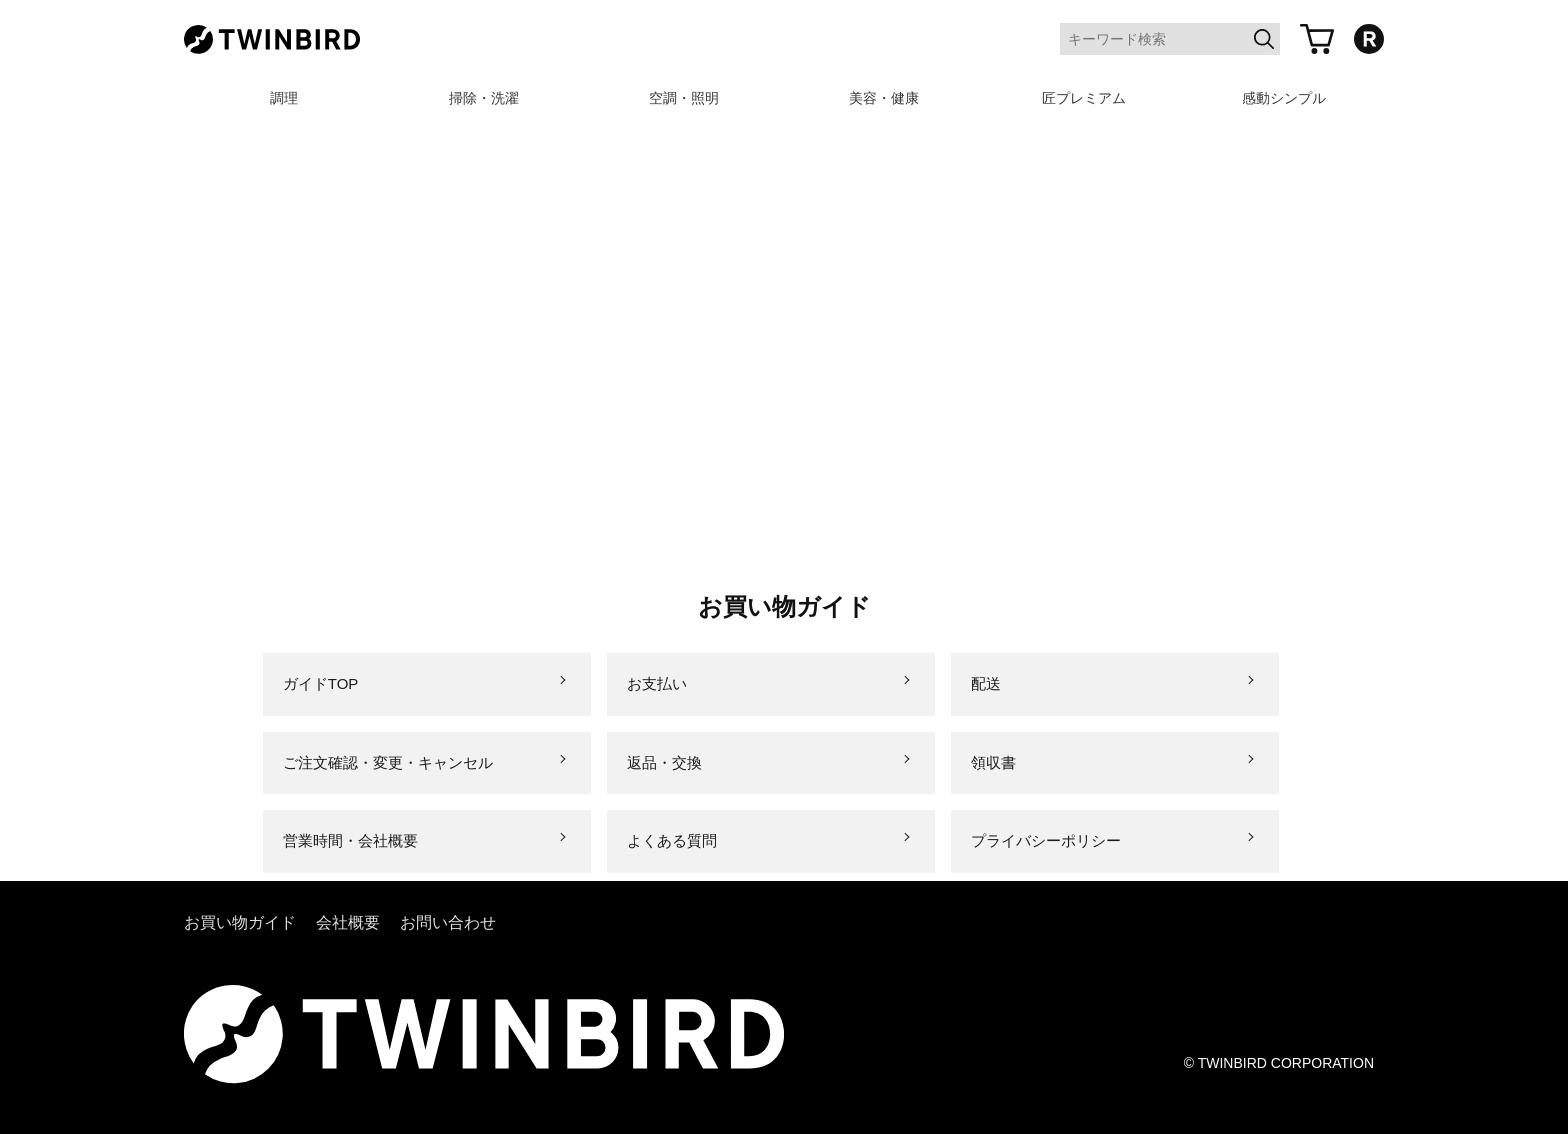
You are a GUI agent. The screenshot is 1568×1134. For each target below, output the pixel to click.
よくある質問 (672, 840)
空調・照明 (684, 98)
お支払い (657, 683)
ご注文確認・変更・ (388, 762)
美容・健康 (884, 98)
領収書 (993, 762)
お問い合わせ (448, 922)
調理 (284, 98)
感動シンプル (1284, 98)
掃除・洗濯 (484, 98)
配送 (986, 683)
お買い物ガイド (240, 922)
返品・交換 (664, 762)
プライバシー (1046, 840)
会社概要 (348, 922)
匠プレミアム (1084, 98)
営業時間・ (350, 840)
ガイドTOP (321, 683)
